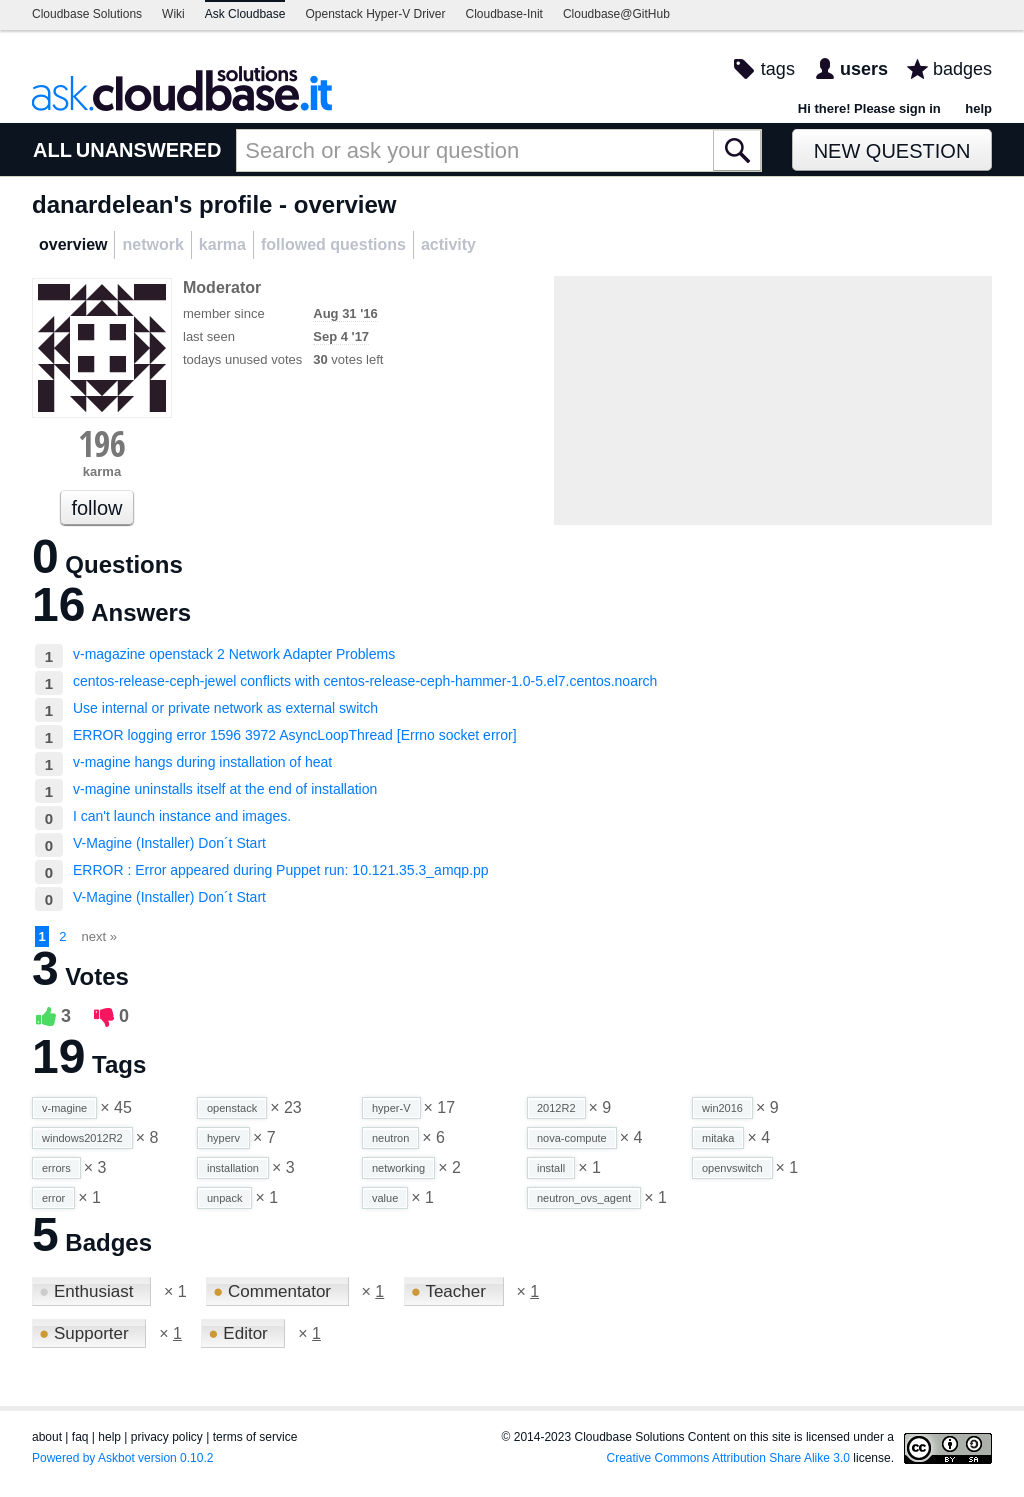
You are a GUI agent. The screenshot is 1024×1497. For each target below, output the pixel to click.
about (47, 1437)
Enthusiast (88, 1291)
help (978, 108)
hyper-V (391, 1108)
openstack (232, 1108)
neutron (390, 1138)
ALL (52, 150)
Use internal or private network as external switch (225, 708)
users (864, 69)
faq (80, 1437)
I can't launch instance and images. (182, 816)
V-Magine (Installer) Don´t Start (169, 843)
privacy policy (167, 1437)
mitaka (718, 1138)
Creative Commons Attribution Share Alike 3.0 (728, 1458)
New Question (892, 151)
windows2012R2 (82, 1138)
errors (56, 1168)
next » (99, 936)
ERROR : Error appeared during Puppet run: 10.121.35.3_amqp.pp (281, 870)
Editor (240, 1333)
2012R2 (556, 1108)
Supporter (86, 1333)
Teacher (451, 1291)
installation (233, 1168)
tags (778, 69)
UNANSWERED (149, 150)
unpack (224, 1198)
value (385, 1198)
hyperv (223, 1138)
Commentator (274, 1291)
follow (96, 508)
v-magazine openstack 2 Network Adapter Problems (234, 654)
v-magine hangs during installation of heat (202, 762)
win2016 (722, 1108)
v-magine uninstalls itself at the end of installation (225, 789)
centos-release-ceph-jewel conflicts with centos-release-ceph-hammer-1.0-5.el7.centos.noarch (365, 681)
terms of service (255, 1437)
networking (398, 1168)
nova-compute (572, 1138)
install (551, 1168)
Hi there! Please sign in (869, 108)
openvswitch (732, 1168)
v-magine (64, 1108)
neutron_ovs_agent (584, 1198)
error (53, 1198)
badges (962, 69)
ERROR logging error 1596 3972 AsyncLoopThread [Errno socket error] (295, 735)
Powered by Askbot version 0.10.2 (122, 1458)
